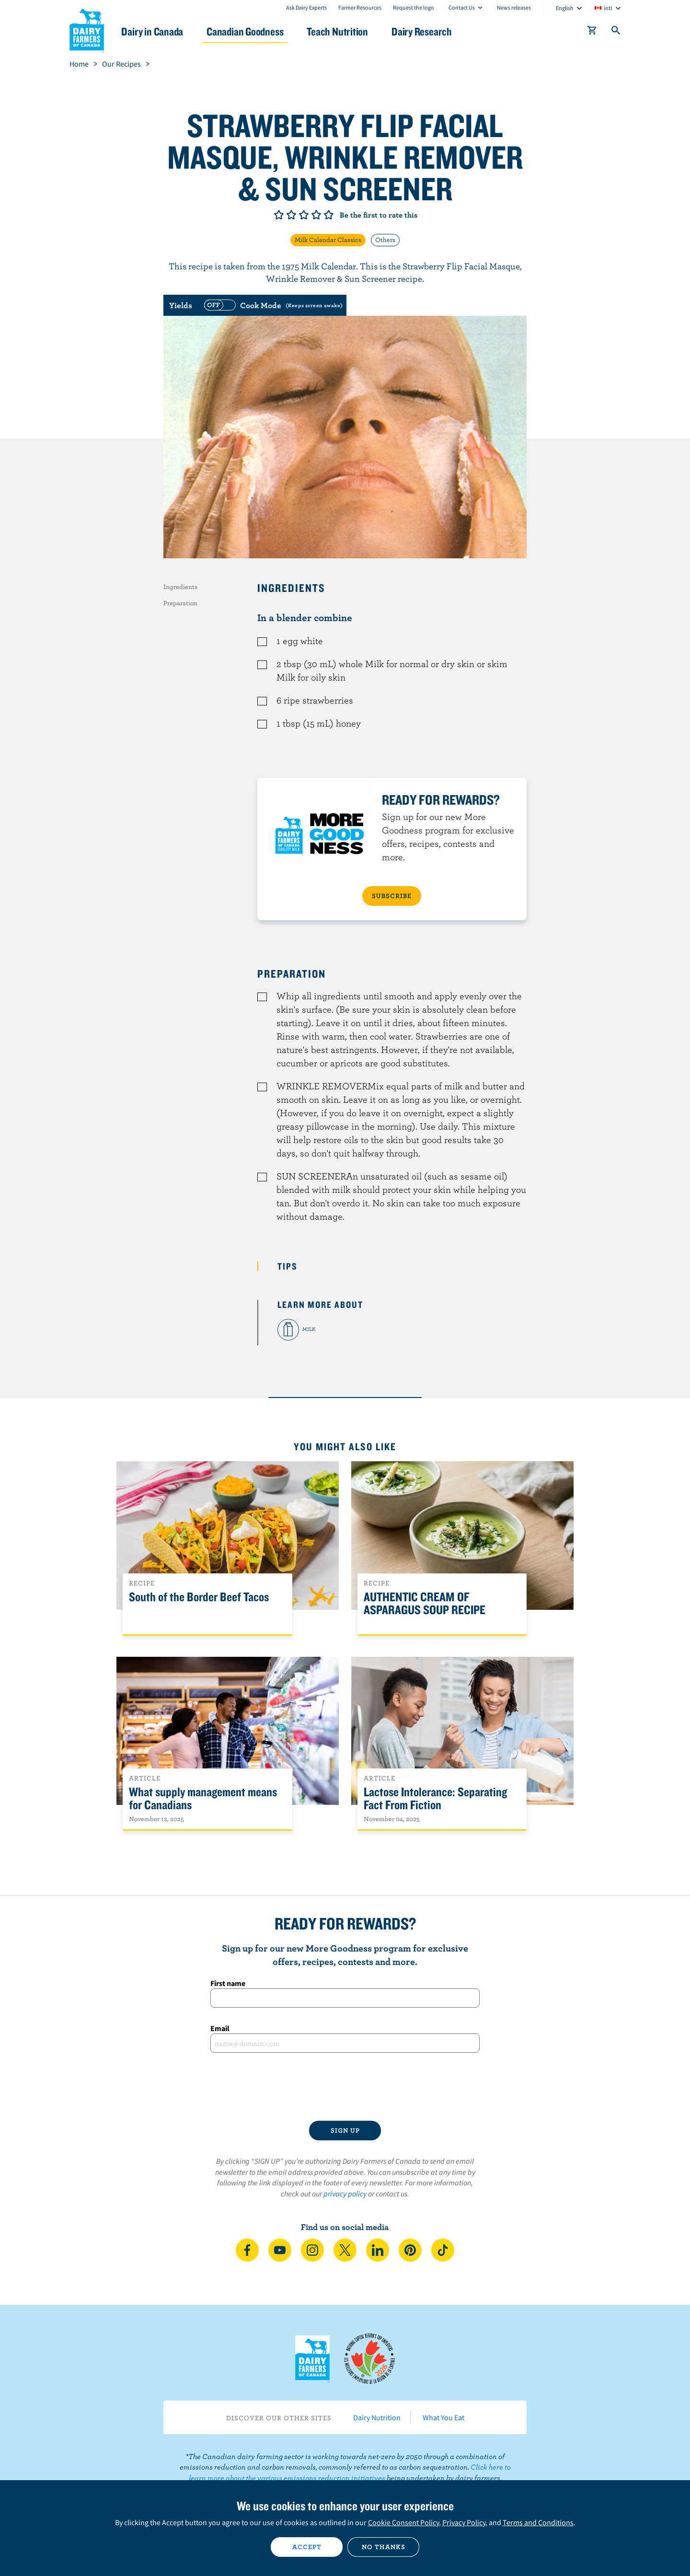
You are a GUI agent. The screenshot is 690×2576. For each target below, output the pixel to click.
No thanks (383, 2547)
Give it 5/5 (328, 214)
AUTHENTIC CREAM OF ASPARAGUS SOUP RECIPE (424, 1603)
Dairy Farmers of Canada (86, 29)
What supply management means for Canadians (203, 1798)
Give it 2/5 (291, 214)
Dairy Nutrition (377, 2417)
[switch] (272, 305)
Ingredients (180, 586)
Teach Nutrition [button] (349, 31)
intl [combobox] (608, 8)
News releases (514, 7)
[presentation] (345, 2086)
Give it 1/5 (279, 214)
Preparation (180, 603)
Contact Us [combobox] (461, 7)
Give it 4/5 (316, 214)
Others (385, 239)
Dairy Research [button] (435, 31)
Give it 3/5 (304, 214)
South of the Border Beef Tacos (199, 1597)
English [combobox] (565, 8)
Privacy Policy (463, 2522)
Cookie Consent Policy (403, 2522)
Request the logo (413, 7)
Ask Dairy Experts (306, 7)
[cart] (592, 32)
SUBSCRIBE (392, 896)
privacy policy (345, 2193)
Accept (307, 2547)
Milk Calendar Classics (328, 239)
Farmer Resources (359, 7)
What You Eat (443, 2417)
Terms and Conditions (538, 2522)
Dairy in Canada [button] (160, 31)
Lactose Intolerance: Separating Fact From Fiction (435, 1798)
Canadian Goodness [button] (254, 31)
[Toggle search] (616, 32)
